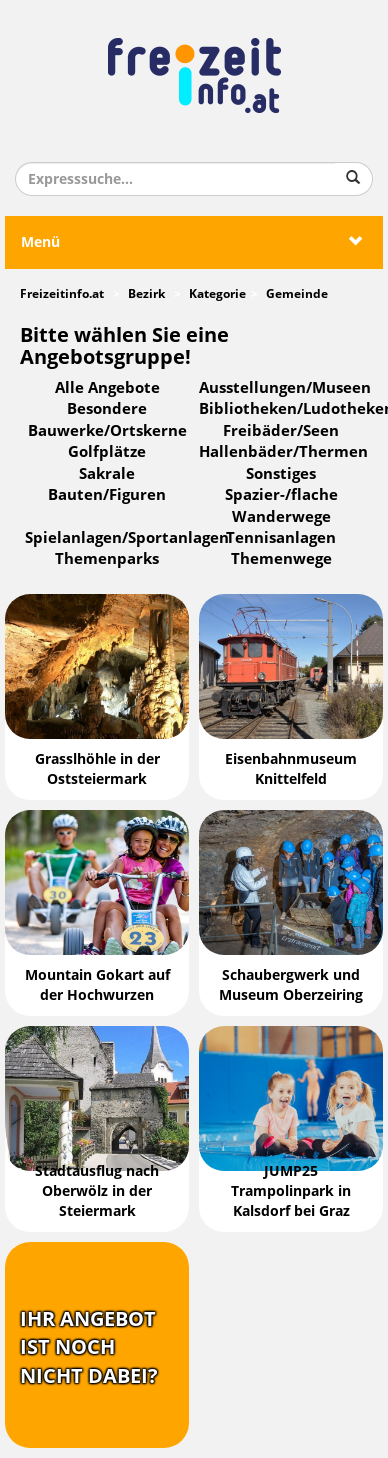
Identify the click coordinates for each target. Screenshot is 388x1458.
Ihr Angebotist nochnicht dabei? (89, 1347)
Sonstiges (281, 474)
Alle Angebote (107, 388)
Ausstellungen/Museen (285, 388)
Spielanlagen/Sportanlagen (127, 538)
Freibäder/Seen (281, 431)
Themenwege (281, 559)
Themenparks (107, 559)
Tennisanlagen (281, 538)
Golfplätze (107, 452)
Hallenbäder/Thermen (283, 452)
